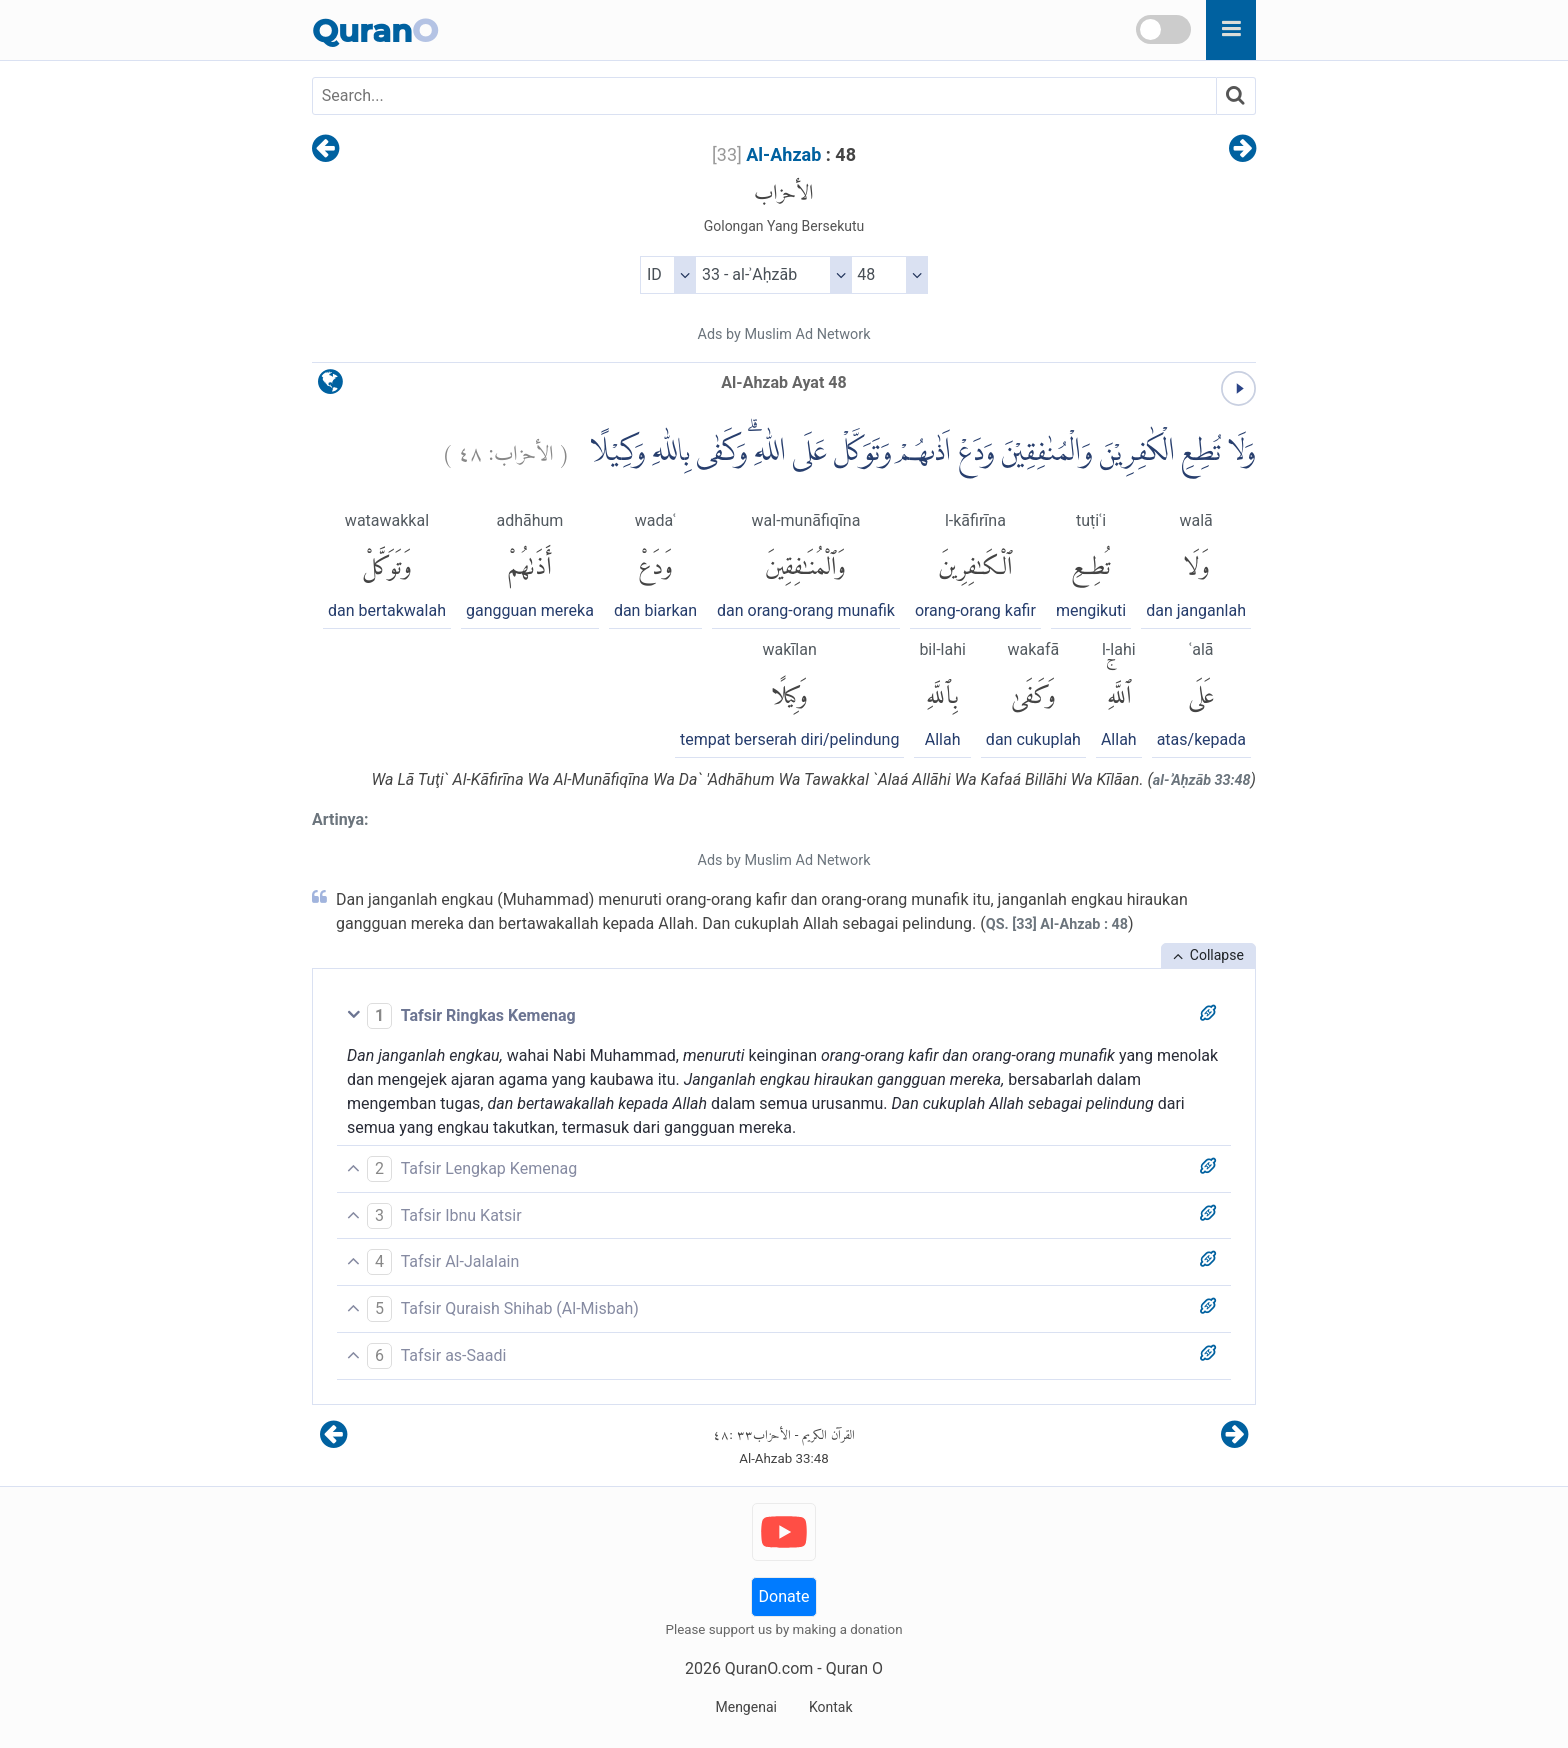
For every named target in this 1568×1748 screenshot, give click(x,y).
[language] (330, 386)
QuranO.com (769, 1668)
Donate (784, 1596)
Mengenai (745, 1707)
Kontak (831, 1707)
